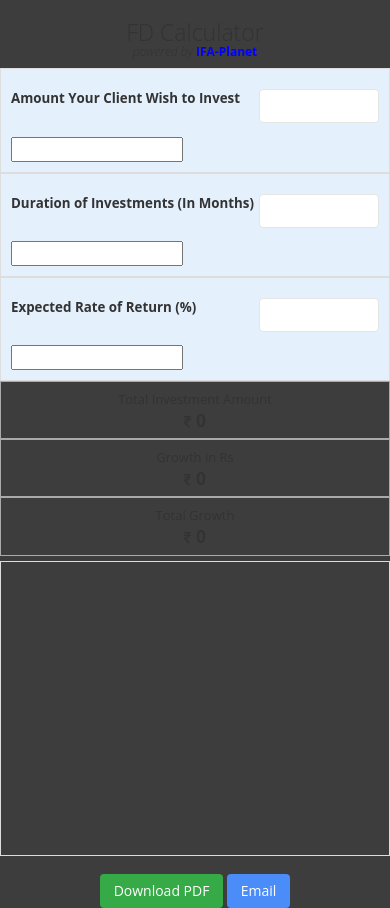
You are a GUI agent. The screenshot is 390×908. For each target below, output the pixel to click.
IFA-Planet (226, 51)
